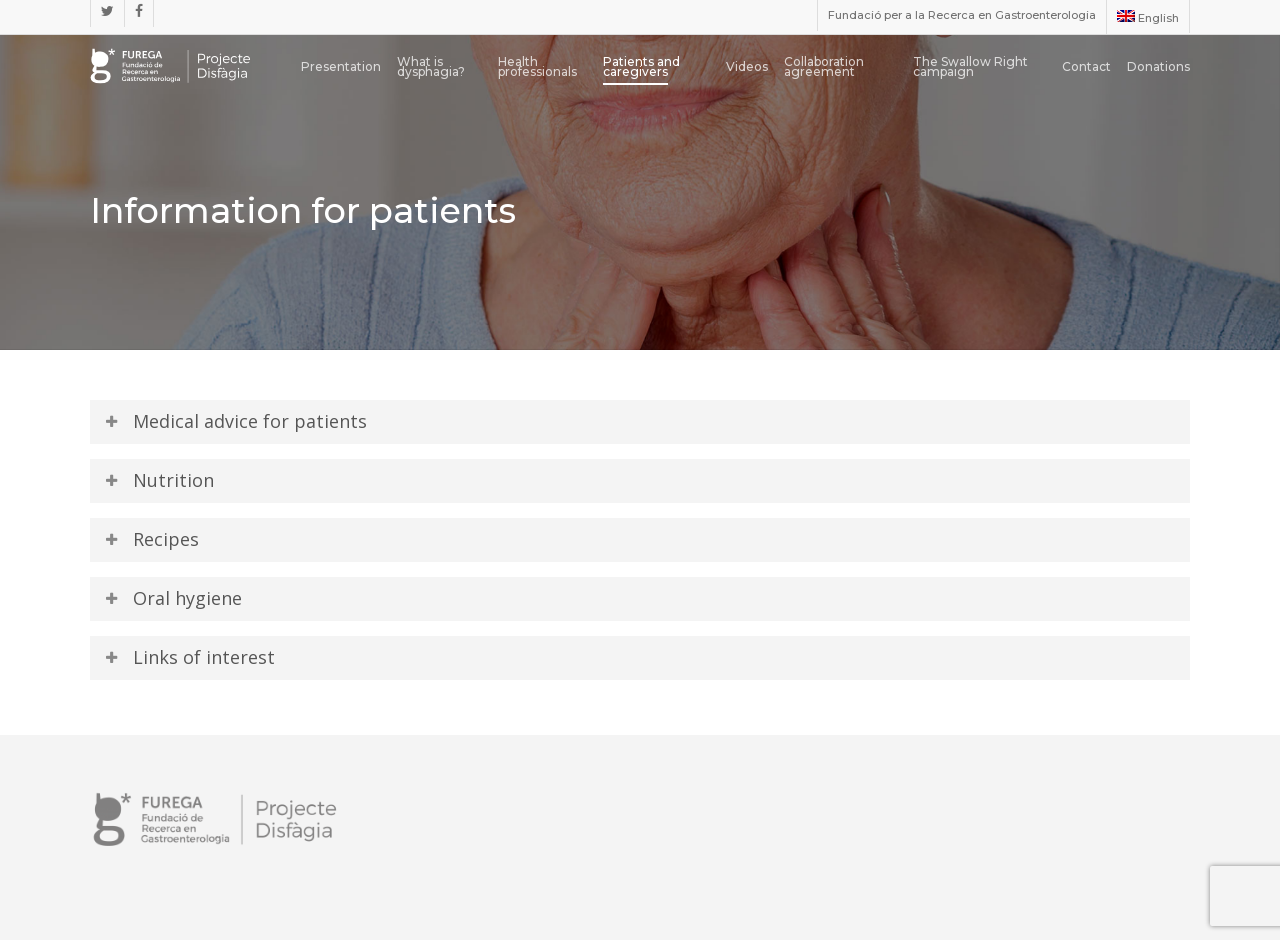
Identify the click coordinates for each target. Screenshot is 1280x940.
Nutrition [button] (158, 480)
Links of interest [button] (189, 657)
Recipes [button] (151, 539)
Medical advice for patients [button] (235, 421)
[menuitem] (1147, 17)
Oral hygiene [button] (172, 598)
